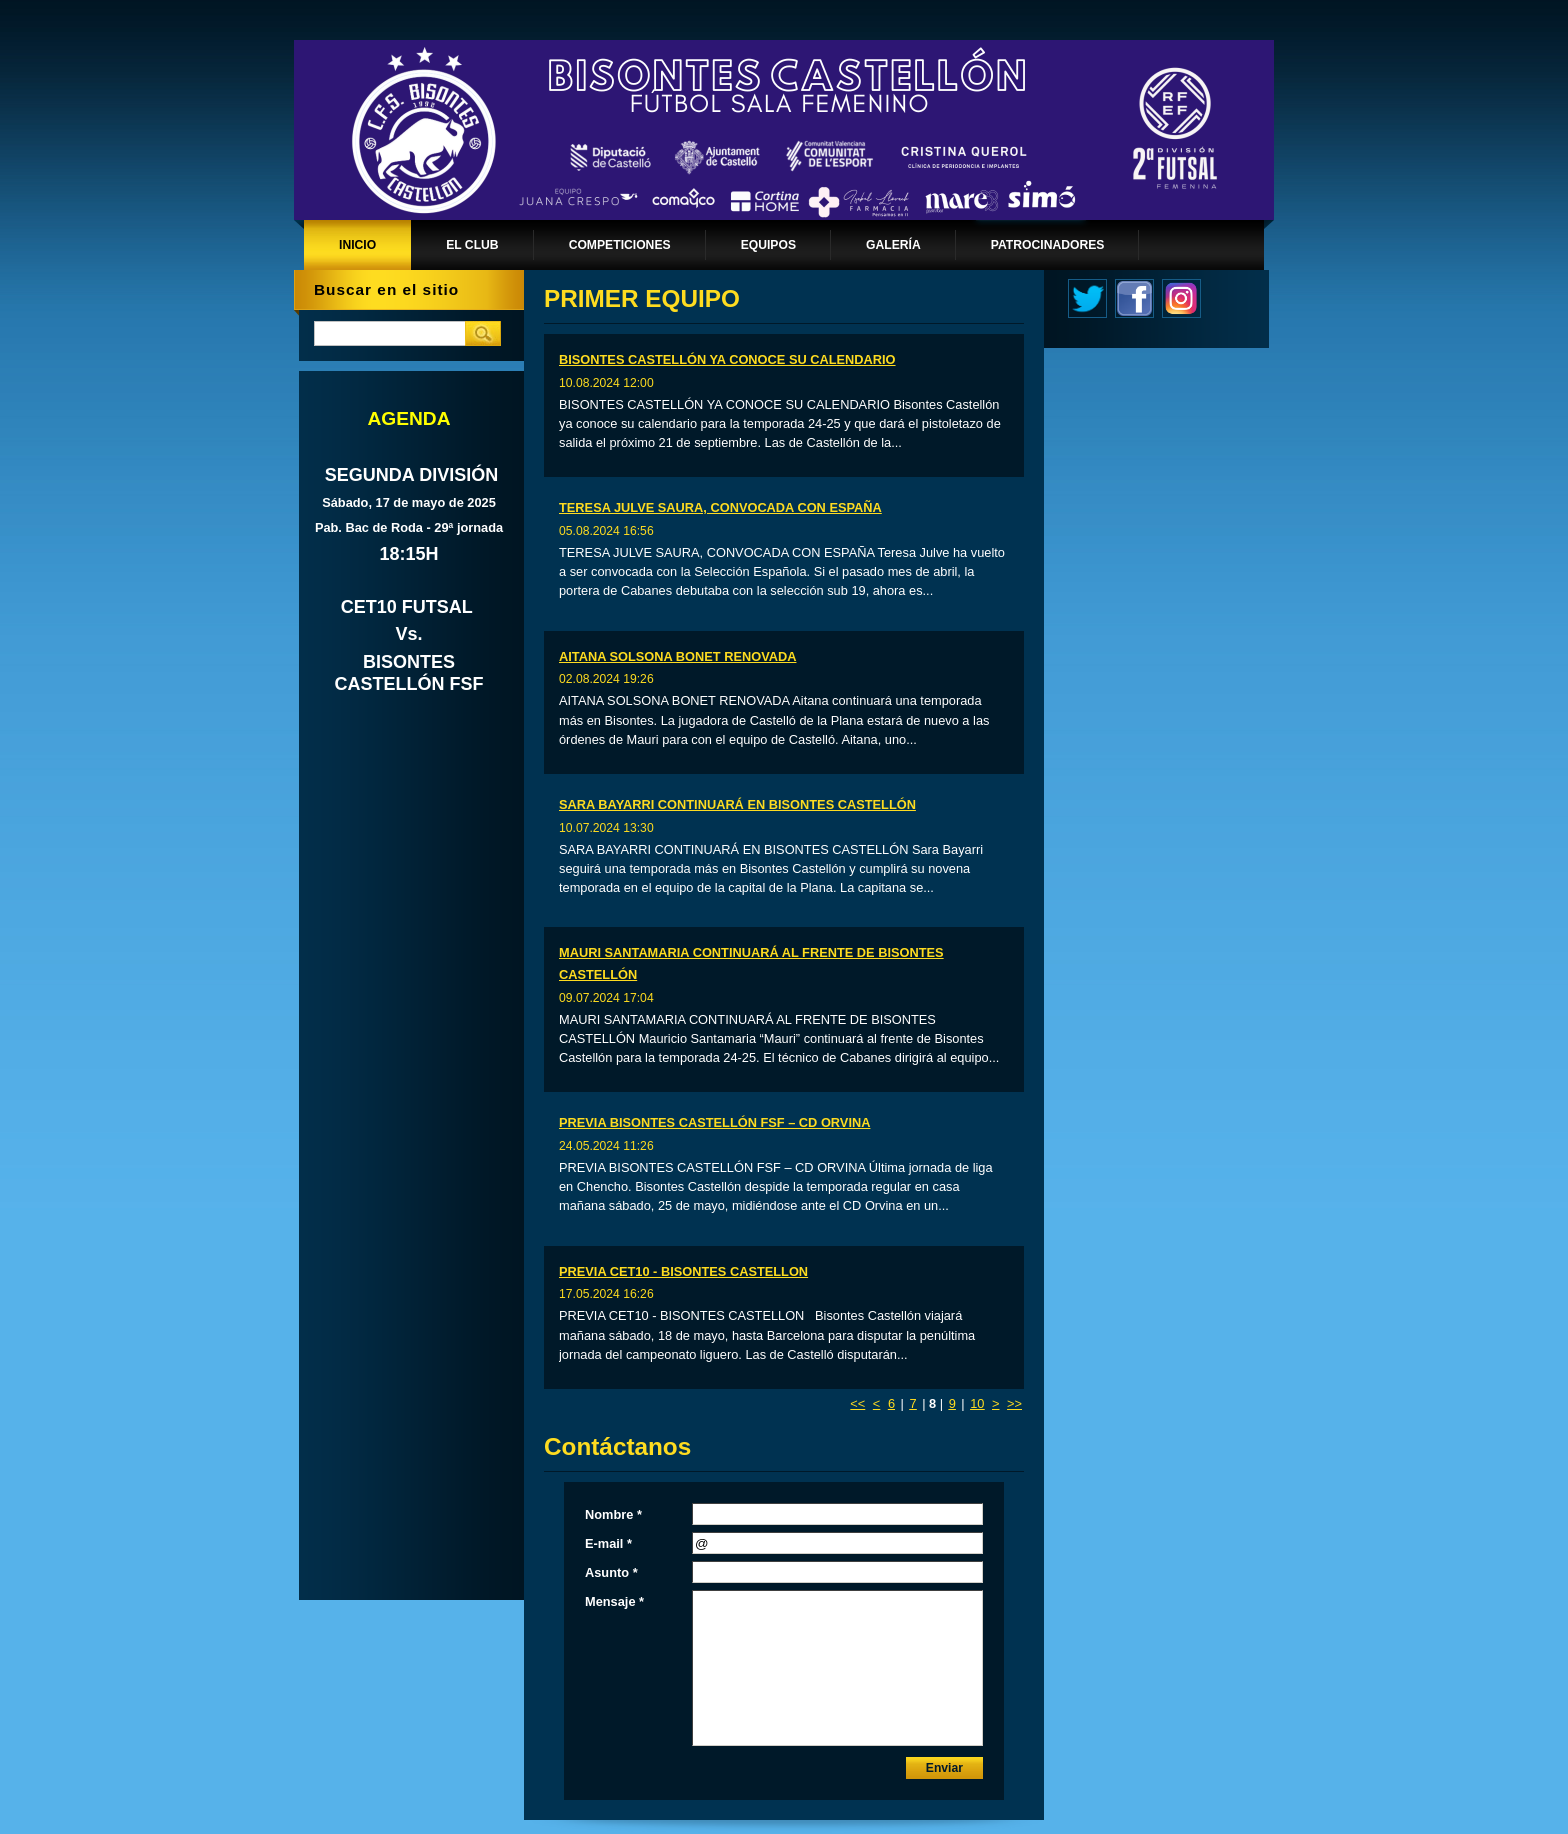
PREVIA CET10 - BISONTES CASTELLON (683, 1271)
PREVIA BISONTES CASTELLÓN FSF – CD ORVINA (714, 1122)
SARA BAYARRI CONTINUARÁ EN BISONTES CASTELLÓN (737, 804)
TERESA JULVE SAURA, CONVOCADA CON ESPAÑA (720, 507)
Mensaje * (614, 1601)
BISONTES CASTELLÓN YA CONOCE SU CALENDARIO (727, 359)
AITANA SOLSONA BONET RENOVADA (677, 656)
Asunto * (611, 1572)
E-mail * (608, 1543)
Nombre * (613, 1514)
